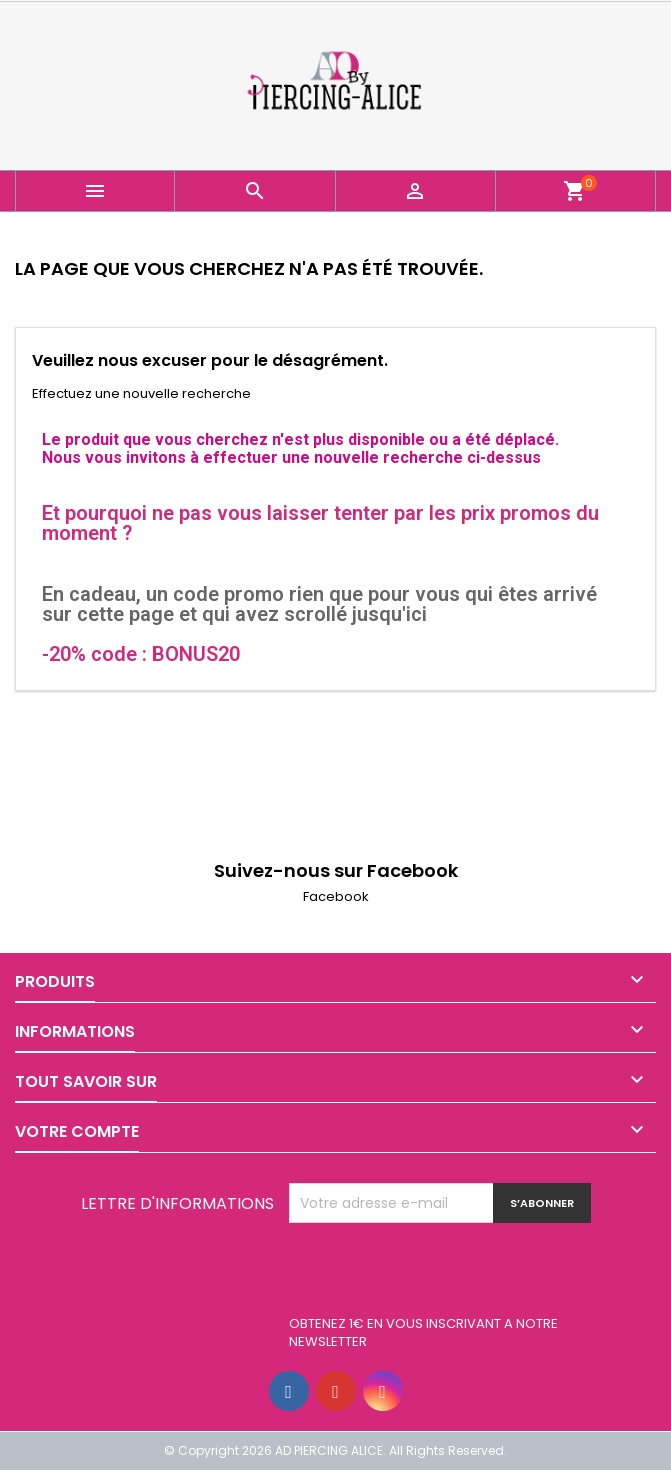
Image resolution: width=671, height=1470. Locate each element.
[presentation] (441, 1272)
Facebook (336, 896)
